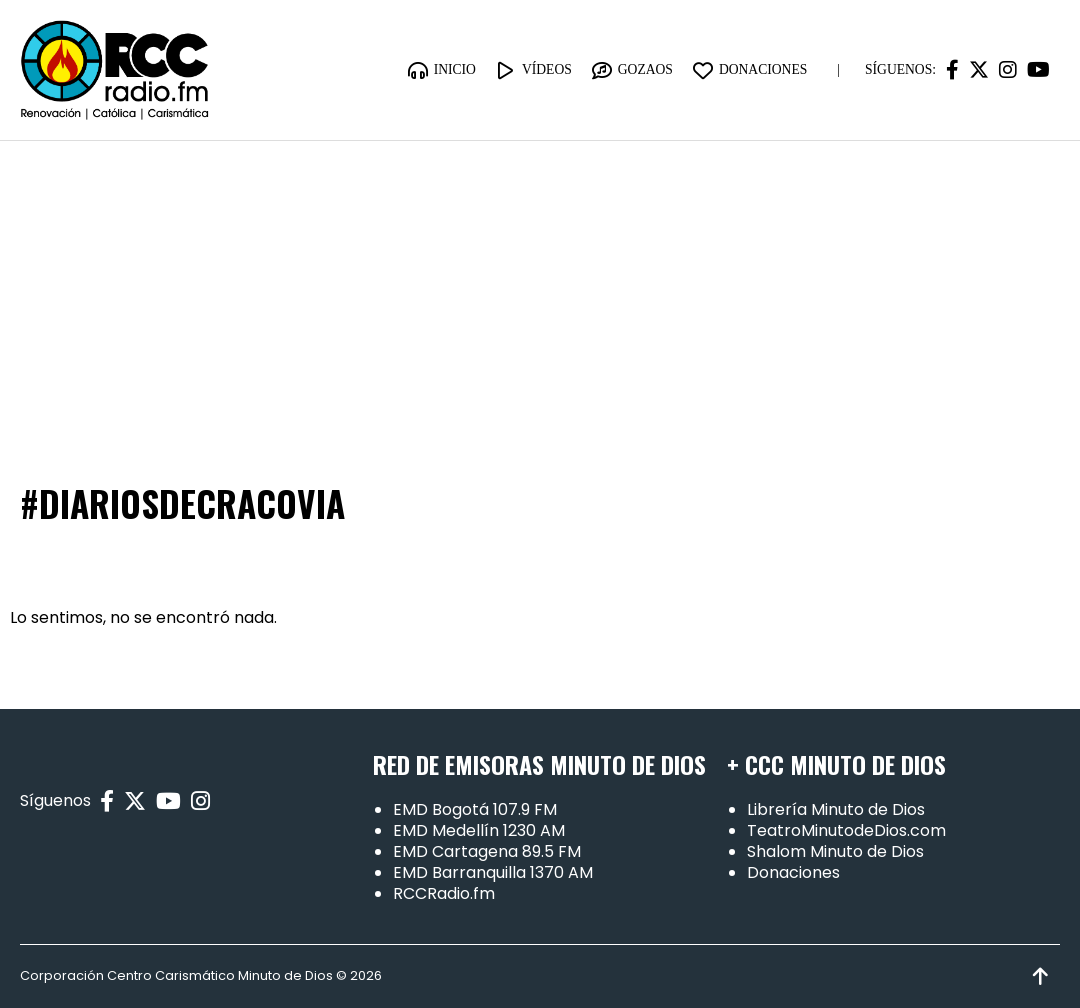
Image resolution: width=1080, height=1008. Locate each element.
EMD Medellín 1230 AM (479, 830)
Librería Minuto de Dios (836, 809)
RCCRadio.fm (444, 893)
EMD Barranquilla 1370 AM (493, 872)
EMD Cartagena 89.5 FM (487, 851)
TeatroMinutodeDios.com (846, 830)
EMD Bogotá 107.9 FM (475, 809)
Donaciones (793, 872)
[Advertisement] (540, 291)
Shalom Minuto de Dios (835, 851)
